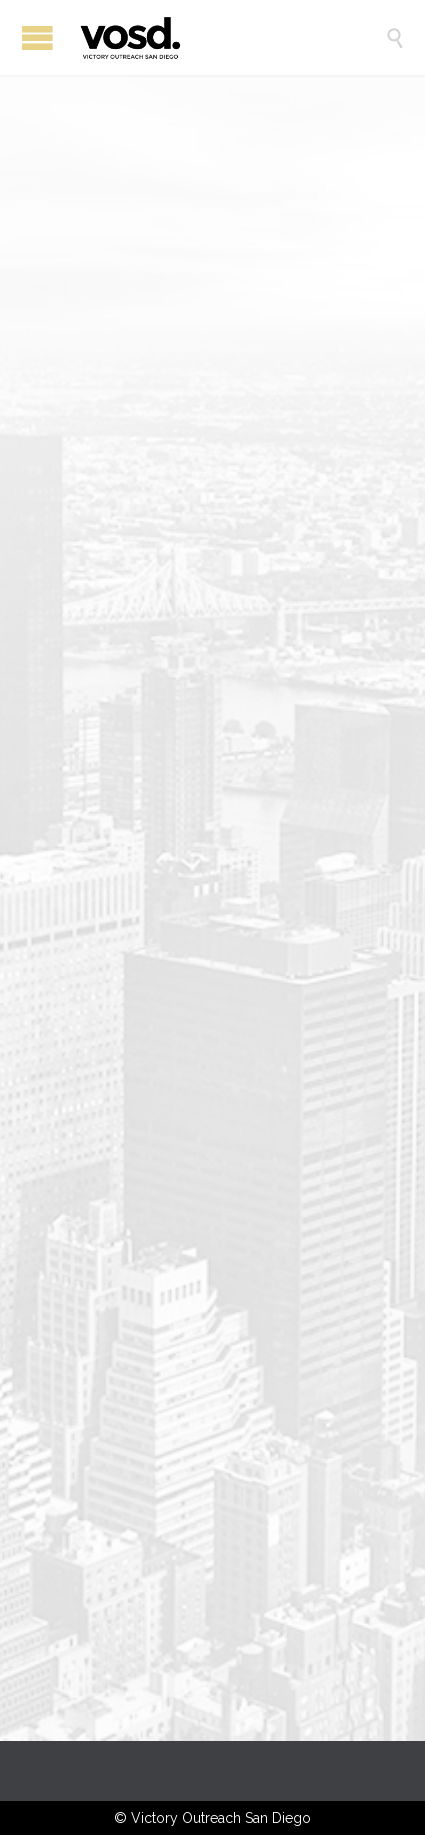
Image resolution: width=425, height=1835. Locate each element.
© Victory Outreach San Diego (212, 1818)
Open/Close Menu (37, 37)
